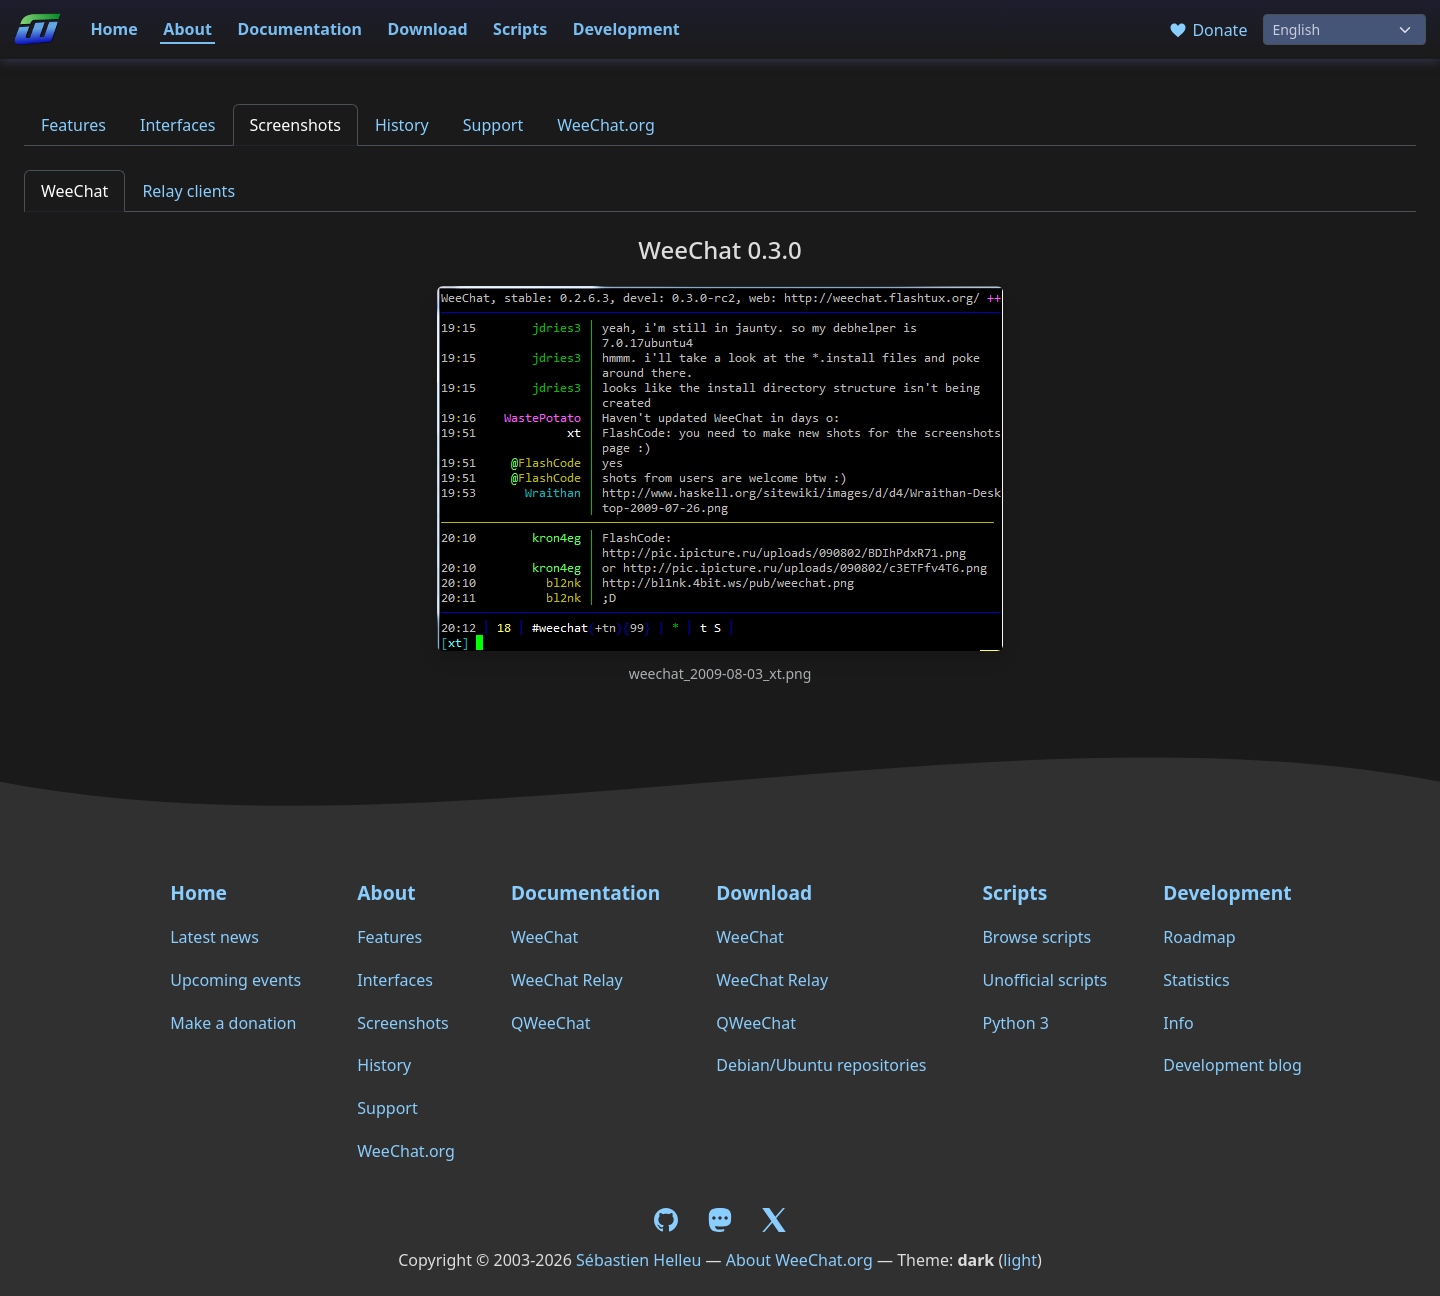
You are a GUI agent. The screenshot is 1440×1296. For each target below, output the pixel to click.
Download (428, 29)
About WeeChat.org (799, 1260)
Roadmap (1199, 937)
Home (113, 29)
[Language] (1344, 29)
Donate (1207, 30)
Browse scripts (1036, 937)
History (402, 125)
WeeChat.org (606, 125)
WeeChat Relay (567, 980)
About (187, 29)
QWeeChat (551, 1023)
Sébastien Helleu (638, 1260)
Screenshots (295, 125)
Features (73, 125)
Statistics (1196, 980)
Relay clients (188, 191)
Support (493, 125)
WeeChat (74, 191)
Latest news (214, 937)
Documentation (299, 29)
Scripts (520, 29)
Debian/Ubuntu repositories (821, 1065)
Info (1178, 1023)
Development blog (1232, 1065)
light (1020, 1260)
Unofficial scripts (1044, 980)
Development (626, 29)
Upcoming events (235, 980)
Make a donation (233, 1023)
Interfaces (178, 125)
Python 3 (1015, 1023)
